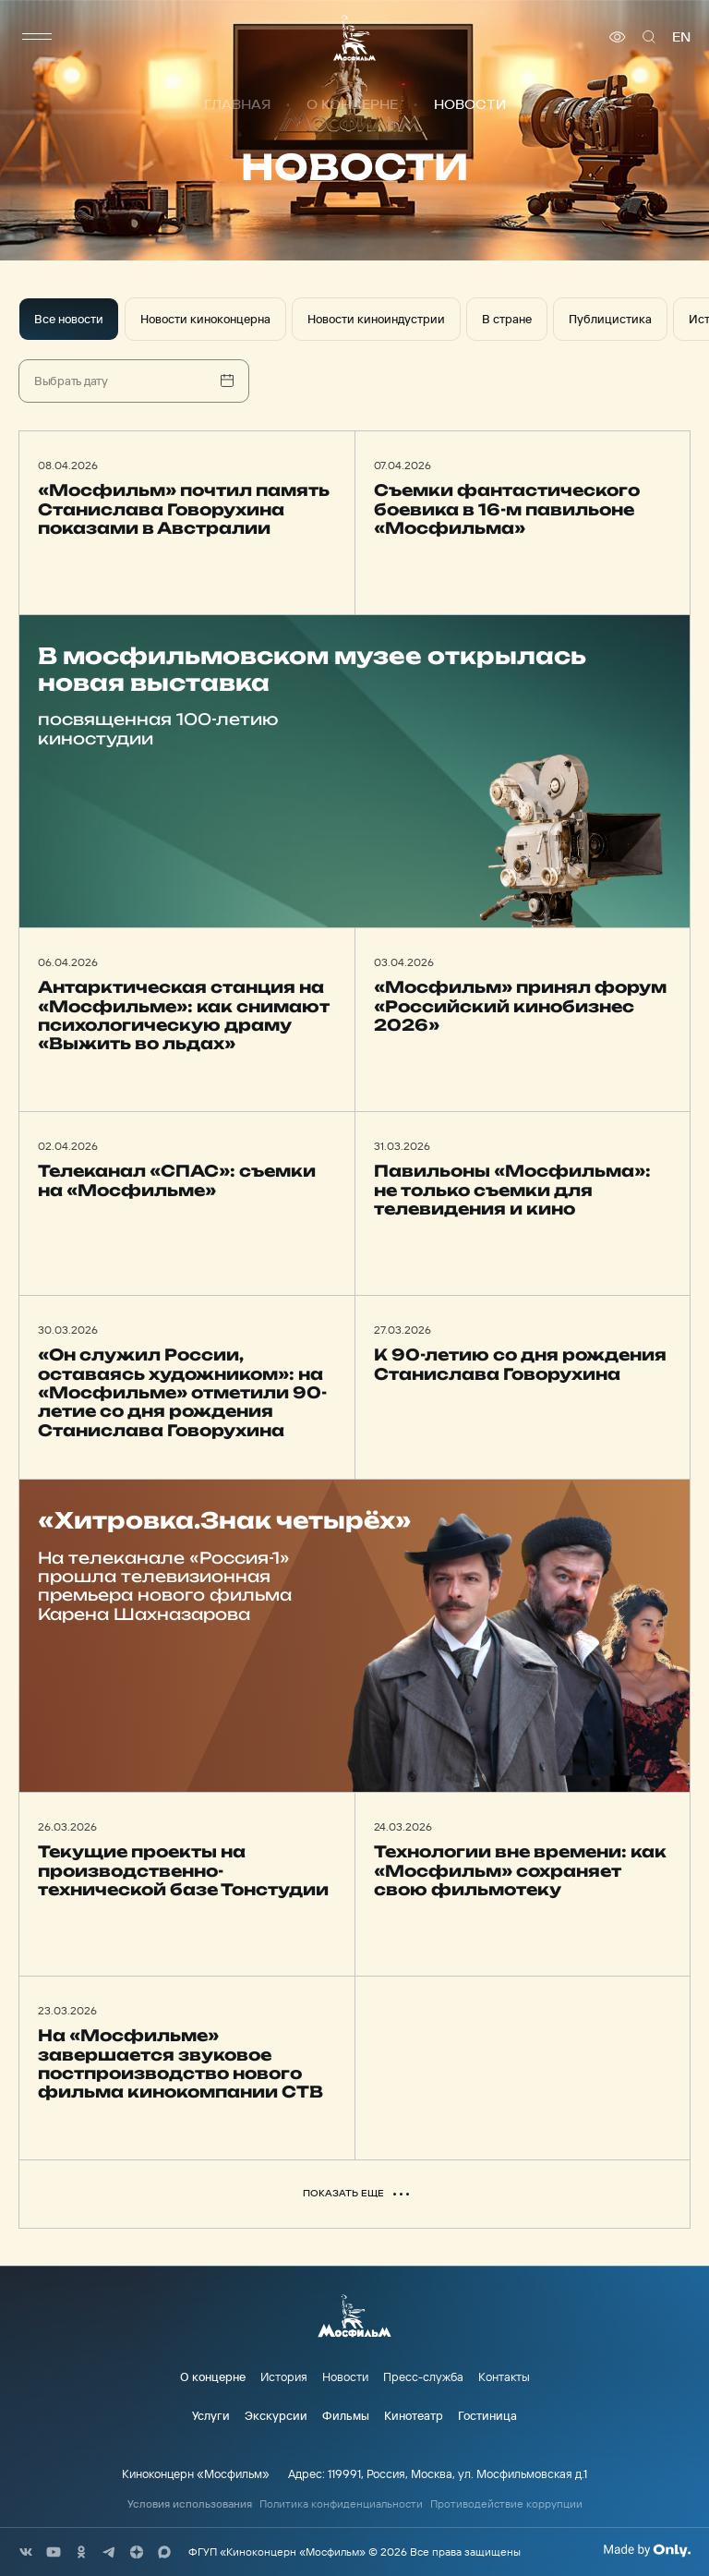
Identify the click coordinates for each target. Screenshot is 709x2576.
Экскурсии (276, 2415)
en (681, 37)
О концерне (352, 104)
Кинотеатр (413, 2415)
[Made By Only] (647, 2550)
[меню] (36, 36)
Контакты (504, 2376)
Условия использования (189, 2503)
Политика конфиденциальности (341, 2503)
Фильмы (345, 2415)
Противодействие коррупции (506, 2503)
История (283, 2376)
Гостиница (487, 2415)
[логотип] (354, 37)
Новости (345, 2376)
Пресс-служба (423, 2376)
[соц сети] (25, 2552)
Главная (237, 104)
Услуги (211, 2415)
